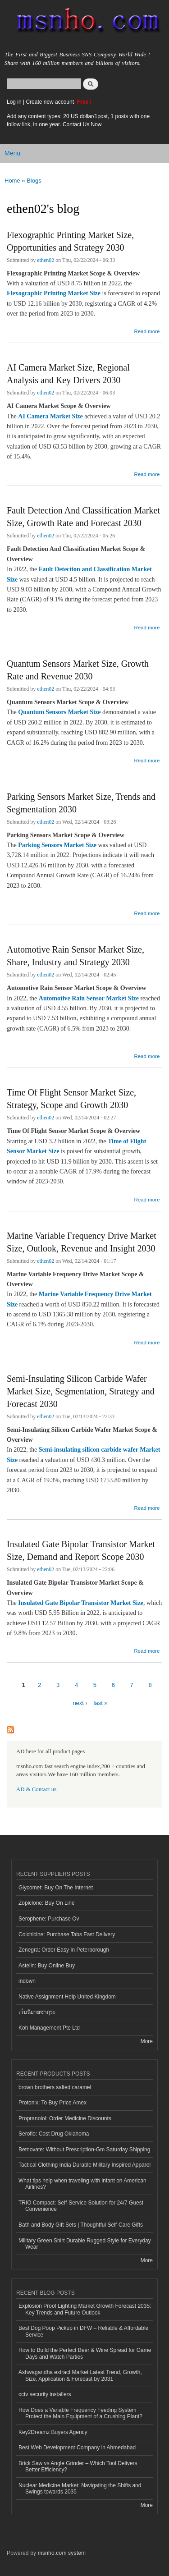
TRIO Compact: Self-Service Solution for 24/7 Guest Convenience (80, 2206)
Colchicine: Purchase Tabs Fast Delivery (66, 1934)
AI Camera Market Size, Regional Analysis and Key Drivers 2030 (68, 373)
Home (12, 180)
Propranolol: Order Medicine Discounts (64, 2118)
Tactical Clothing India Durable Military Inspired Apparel (84, 2165)
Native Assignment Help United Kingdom (67, 1997)
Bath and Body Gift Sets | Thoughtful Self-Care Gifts (80, 2225)
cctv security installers (44, 2394)
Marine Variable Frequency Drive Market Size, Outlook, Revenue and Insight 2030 (81, 1242)
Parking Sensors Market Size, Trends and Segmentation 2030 (81, 803)
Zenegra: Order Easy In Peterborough (63, 1950)
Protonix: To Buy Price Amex (52, 2102)
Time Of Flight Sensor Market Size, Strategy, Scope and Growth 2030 (71, 1098)
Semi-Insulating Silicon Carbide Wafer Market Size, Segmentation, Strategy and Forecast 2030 (81, 1391)
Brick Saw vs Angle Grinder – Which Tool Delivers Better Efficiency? (77, 2466)
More (147, 2041)
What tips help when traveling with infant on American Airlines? (82, 2183)
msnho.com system (62, 2553)
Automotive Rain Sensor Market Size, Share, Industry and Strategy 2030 (75, 955)
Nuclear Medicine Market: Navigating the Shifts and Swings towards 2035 (79, 2488)
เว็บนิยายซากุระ (36, 2012)
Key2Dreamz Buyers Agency (52, 2432)
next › (80, 1703)
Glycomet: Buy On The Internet (55, 1887)
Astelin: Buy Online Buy (46, 1965)
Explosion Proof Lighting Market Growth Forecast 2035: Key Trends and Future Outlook (84, 2309)
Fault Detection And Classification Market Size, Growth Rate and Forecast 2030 (83, 516)
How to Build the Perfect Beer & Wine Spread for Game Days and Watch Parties (84, 2353)
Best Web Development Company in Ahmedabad (77, 2447)
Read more (147, 331)
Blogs (34, 180)
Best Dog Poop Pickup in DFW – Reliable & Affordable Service (83, 2331)
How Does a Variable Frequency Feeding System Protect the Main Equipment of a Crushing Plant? (80, 2413)
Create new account (50, 102)
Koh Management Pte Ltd (49, 2028)
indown (27, 1981)
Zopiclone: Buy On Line (46, 1903)
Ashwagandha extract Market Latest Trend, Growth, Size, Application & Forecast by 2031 (80, 2375)
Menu (12, 153)
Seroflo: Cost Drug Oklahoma (53, 2134)
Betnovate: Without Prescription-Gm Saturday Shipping (84, 2149)
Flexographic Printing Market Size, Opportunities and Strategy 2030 (70, 241)
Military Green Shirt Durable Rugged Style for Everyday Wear (84, 2243)
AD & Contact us (36, 1789)
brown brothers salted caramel (54, 2087)
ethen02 (45, 260)
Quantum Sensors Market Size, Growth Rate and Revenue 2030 (78, 670)
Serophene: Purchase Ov (48, 1919)
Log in (14, 102)
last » (101, 1703)
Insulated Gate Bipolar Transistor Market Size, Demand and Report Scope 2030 (81, 1550)
